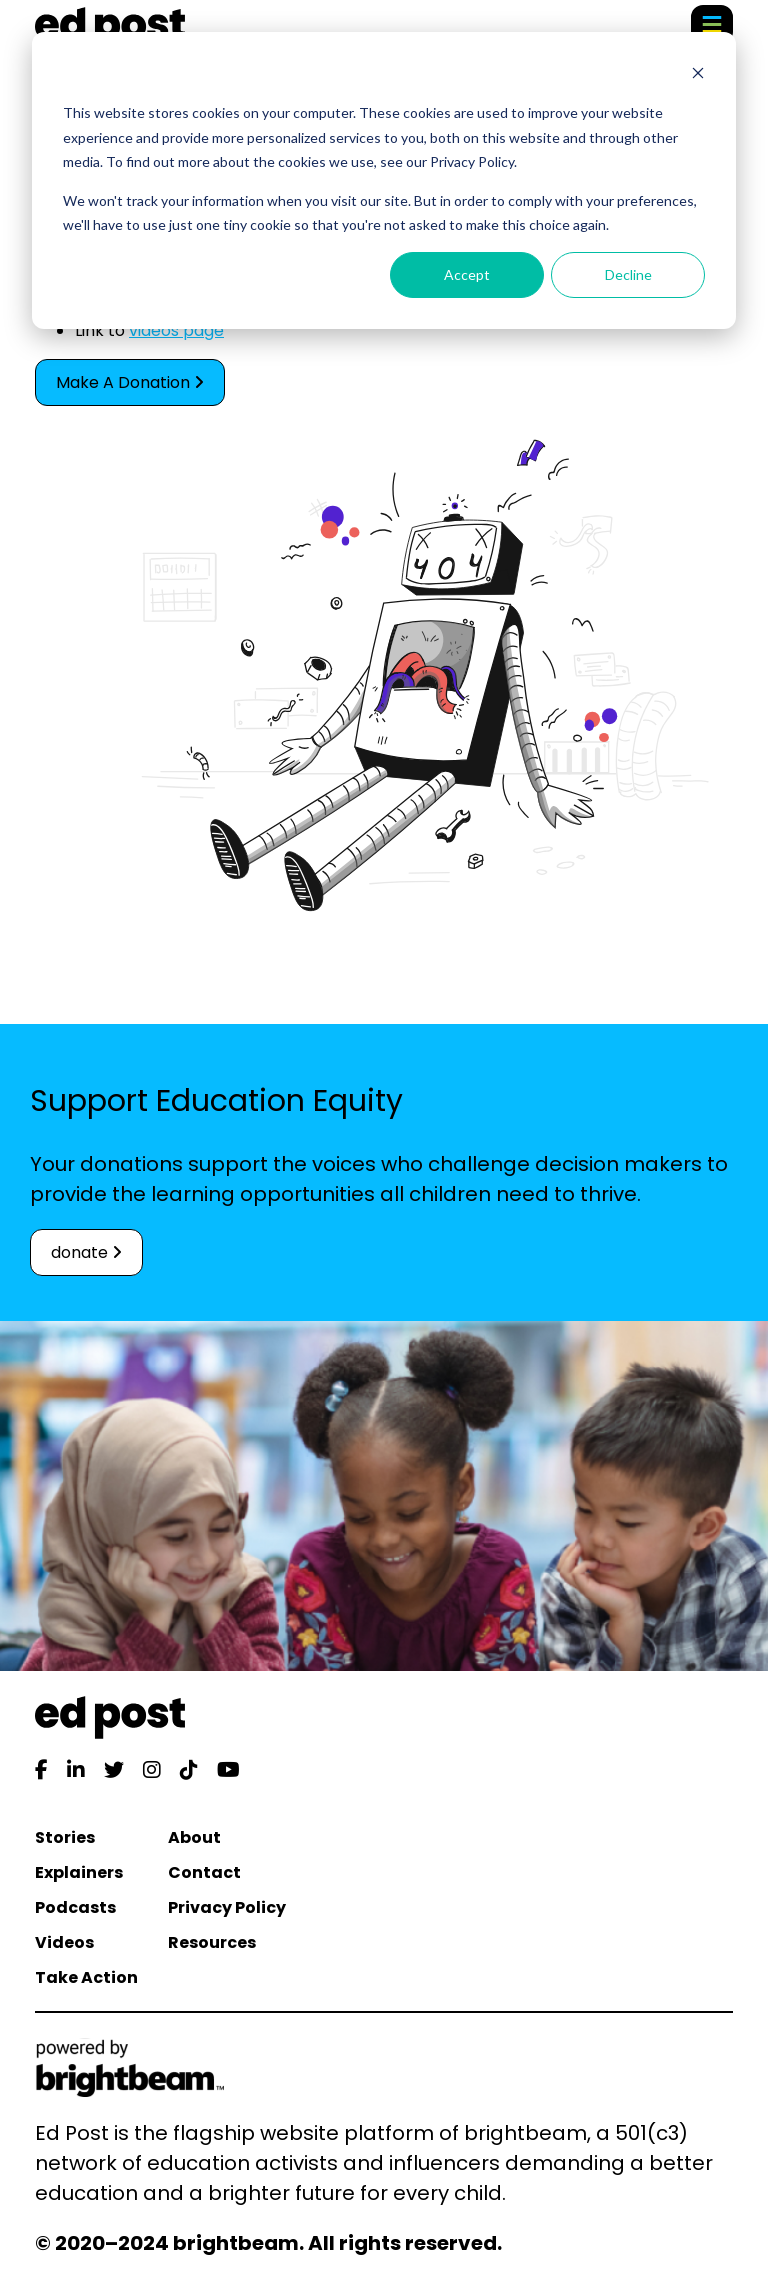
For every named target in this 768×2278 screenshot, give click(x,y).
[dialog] (384, 180)
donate (86, 1252)
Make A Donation (130, 382)
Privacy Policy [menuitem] (227, 1907)
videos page (176, 330)
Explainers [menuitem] (79, 1872)
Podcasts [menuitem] (75, 1907)
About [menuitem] (194, 1837)
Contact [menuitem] (204, 1872)
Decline (628, 274)
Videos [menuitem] (64, 1942)
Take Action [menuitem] (86, 1977)
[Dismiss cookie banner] (698, 75)
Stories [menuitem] (65, 1837)
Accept (467, 274)
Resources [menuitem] (212, 1942)
